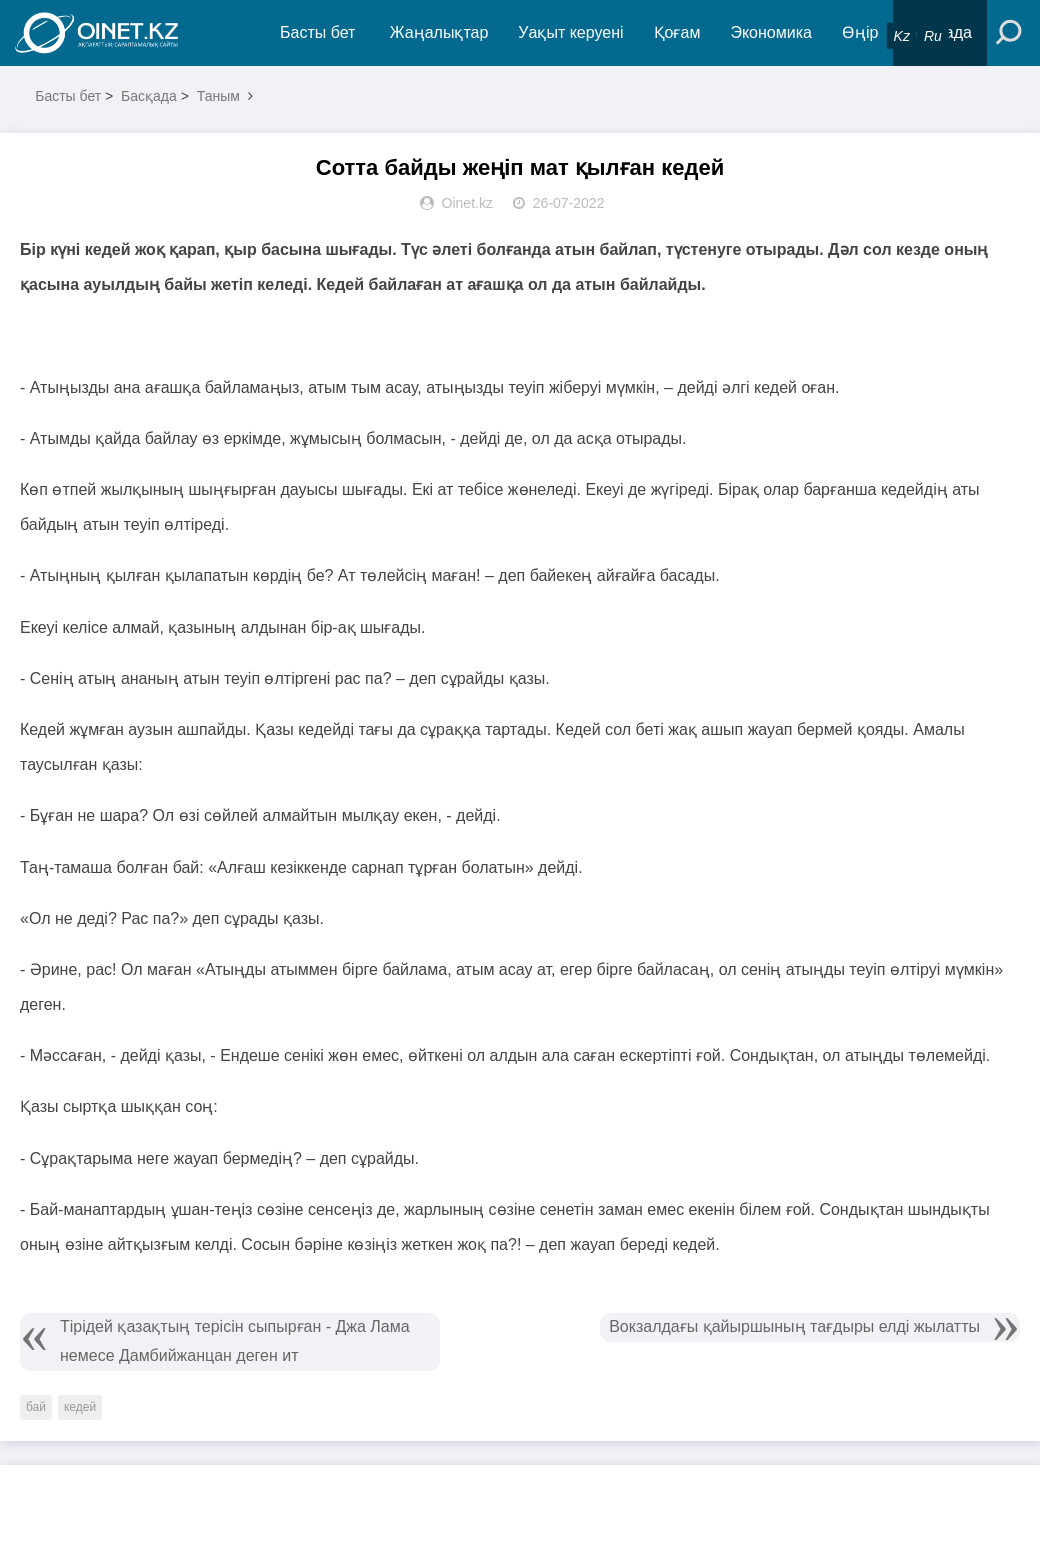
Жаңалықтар (439, 32)
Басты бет (317, 32)
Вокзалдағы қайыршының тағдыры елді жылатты (794, 1326)
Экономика (771, 32)
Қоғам (677, 32)
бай (36, 1407)
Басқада (149, 96)
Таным (218, 96)
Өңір (860, 32)
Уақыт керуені (570, 32)
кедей (80, 1407)
